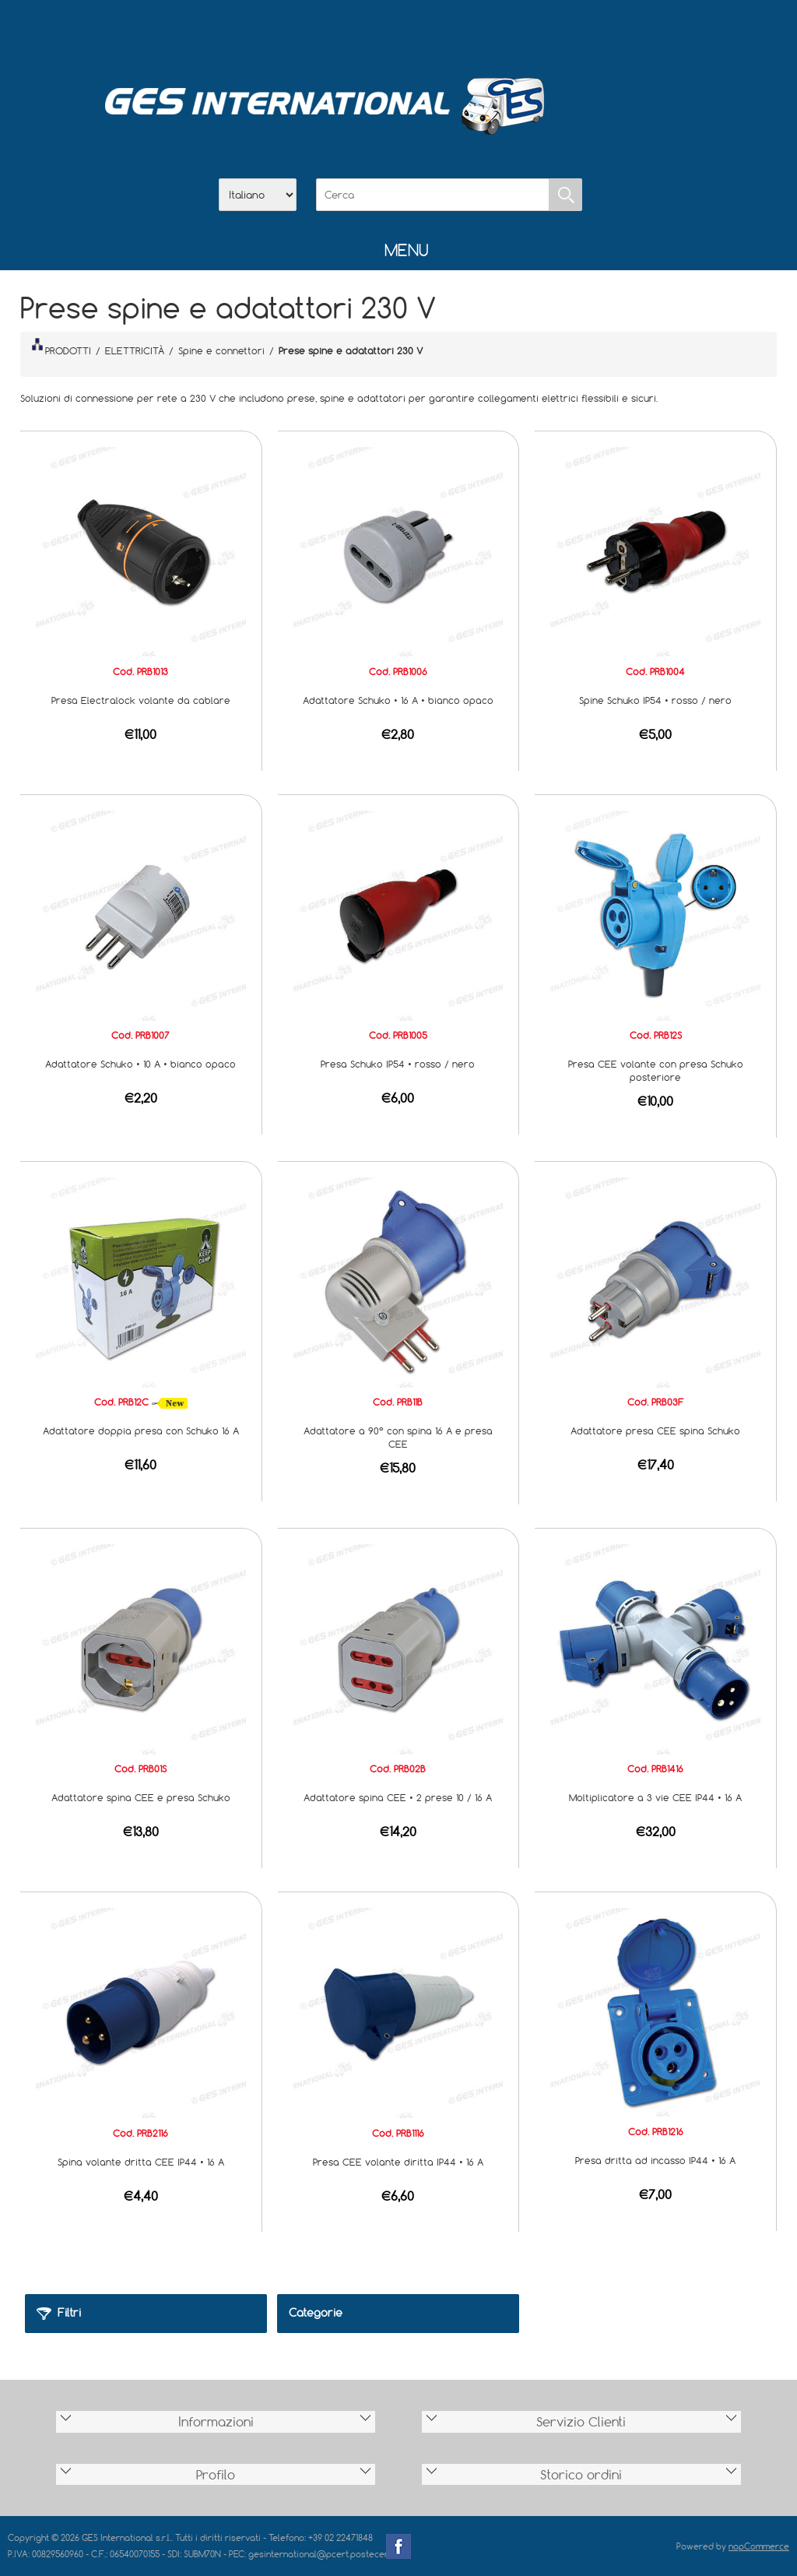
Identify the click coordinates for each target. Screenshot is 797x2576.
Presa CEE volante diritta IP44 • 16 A (398, 2161)
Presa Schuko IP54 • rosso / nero (398, 1063)
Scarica (398, 31)
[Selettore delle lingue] (258, 194)
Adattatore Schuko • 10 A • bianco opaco (140, 1063)
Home (317, 31)
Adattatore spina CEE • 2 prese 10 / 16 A (398, 1797)
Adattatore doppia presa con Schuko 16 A (141, 1430)
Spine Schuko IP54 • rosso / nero (655, 700)
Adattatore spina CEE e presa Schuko (140, 1797)
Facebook (398, 2546)
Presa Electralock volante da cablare (140, 700)
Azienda (358, 31)
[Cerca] (432, 194)
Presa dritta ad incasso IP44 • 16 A (655, 2160)
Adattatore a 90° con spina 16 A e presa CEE (398, 1437)
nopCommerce (759, 2546)
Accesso (479, 31)
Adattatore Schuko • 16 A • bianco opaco (398, 700)
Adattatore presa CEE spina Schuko (655, 1430)
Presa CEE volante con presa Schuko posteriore (655, 1070)
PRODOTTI (61, 347)
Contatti (439, 31)
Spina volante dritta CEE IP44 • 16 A (141, 2161)
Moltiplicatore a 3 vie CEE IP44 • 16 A (655, 1797)
